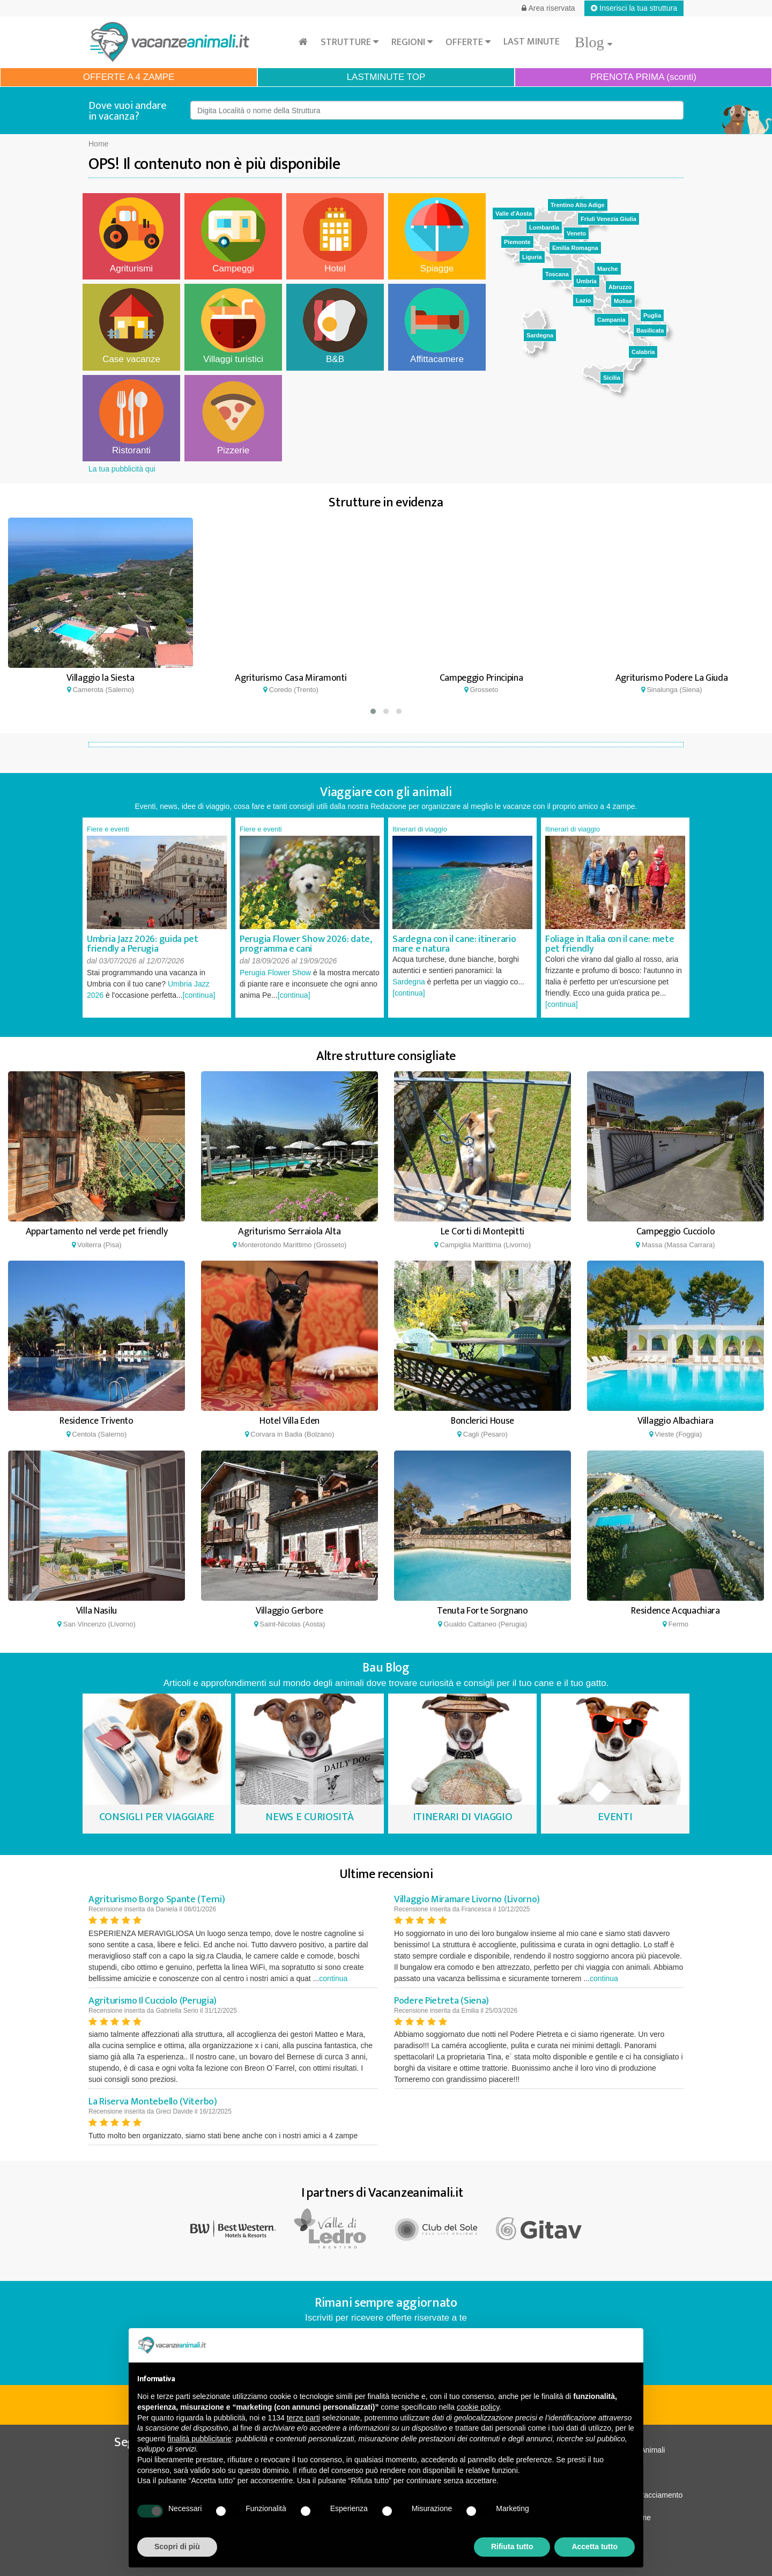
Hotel (335, 235)
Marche (607, 269)
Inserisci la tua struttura (634, 8)
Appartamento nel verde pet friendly (97, 1232)
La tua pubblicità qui (121, 469)
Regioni (412, 42)
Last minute (531, 42)
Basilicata (650, 330)
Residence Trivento (96, 1421)
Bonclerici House (482, 1421)
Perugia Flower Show (275, 972)
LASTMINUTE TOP (386, 77)
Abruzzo (620, 287)
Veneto (576, 233)
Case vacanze (131, 326)
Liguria (532, 257)
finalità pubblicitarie (200, 2438)
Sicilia (611, 377)
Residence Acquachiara (675, 1611)
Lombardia (544, 227)
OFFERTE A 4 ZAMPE (129, 77)
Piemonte (517, 242)
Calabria (643, 352)
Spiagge (437, 235)
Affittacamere (437, 326)
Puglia (652, 315)
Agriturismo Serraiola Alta (289, 1232)
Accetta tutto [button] (594, 2546)
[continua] (199, 995)
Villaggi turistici (233, 326)
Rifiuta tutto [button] (512, 2546)
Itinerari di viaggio (419, 829)
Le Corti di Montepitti (482, 1232)
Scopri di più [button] (177, 2546)
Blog (593, 42)
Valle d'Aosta (513, 213)
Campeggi (233, 235)
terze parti (303, 2417)
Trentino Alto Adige (578, 205)
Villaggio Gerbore (289, 1611)
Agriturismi (131, 235)
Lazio (583, 300)
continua (333, 1978)
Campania (611, 320)
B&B (335, 326)
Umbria (586, 281)
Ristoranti (131, 417)
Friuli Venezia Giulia (608, 219)
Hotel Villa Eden (289, 1421)
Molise (623, 301)
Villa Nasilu (96, 1611)
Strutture (349, 42)
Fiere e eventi (108, 829)
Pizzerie (233, 417)
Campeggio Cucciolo (675, 1232)
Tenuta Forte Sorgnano (482, 1611)
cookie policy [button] (478, 2407)
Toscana (557, 274)
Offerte (468, 42)
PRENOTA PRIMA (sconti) (643, 77)
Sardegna (539, 335)
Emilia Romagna (575, 248)
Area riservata (548, 8)
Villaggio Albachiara (675, 1421)
